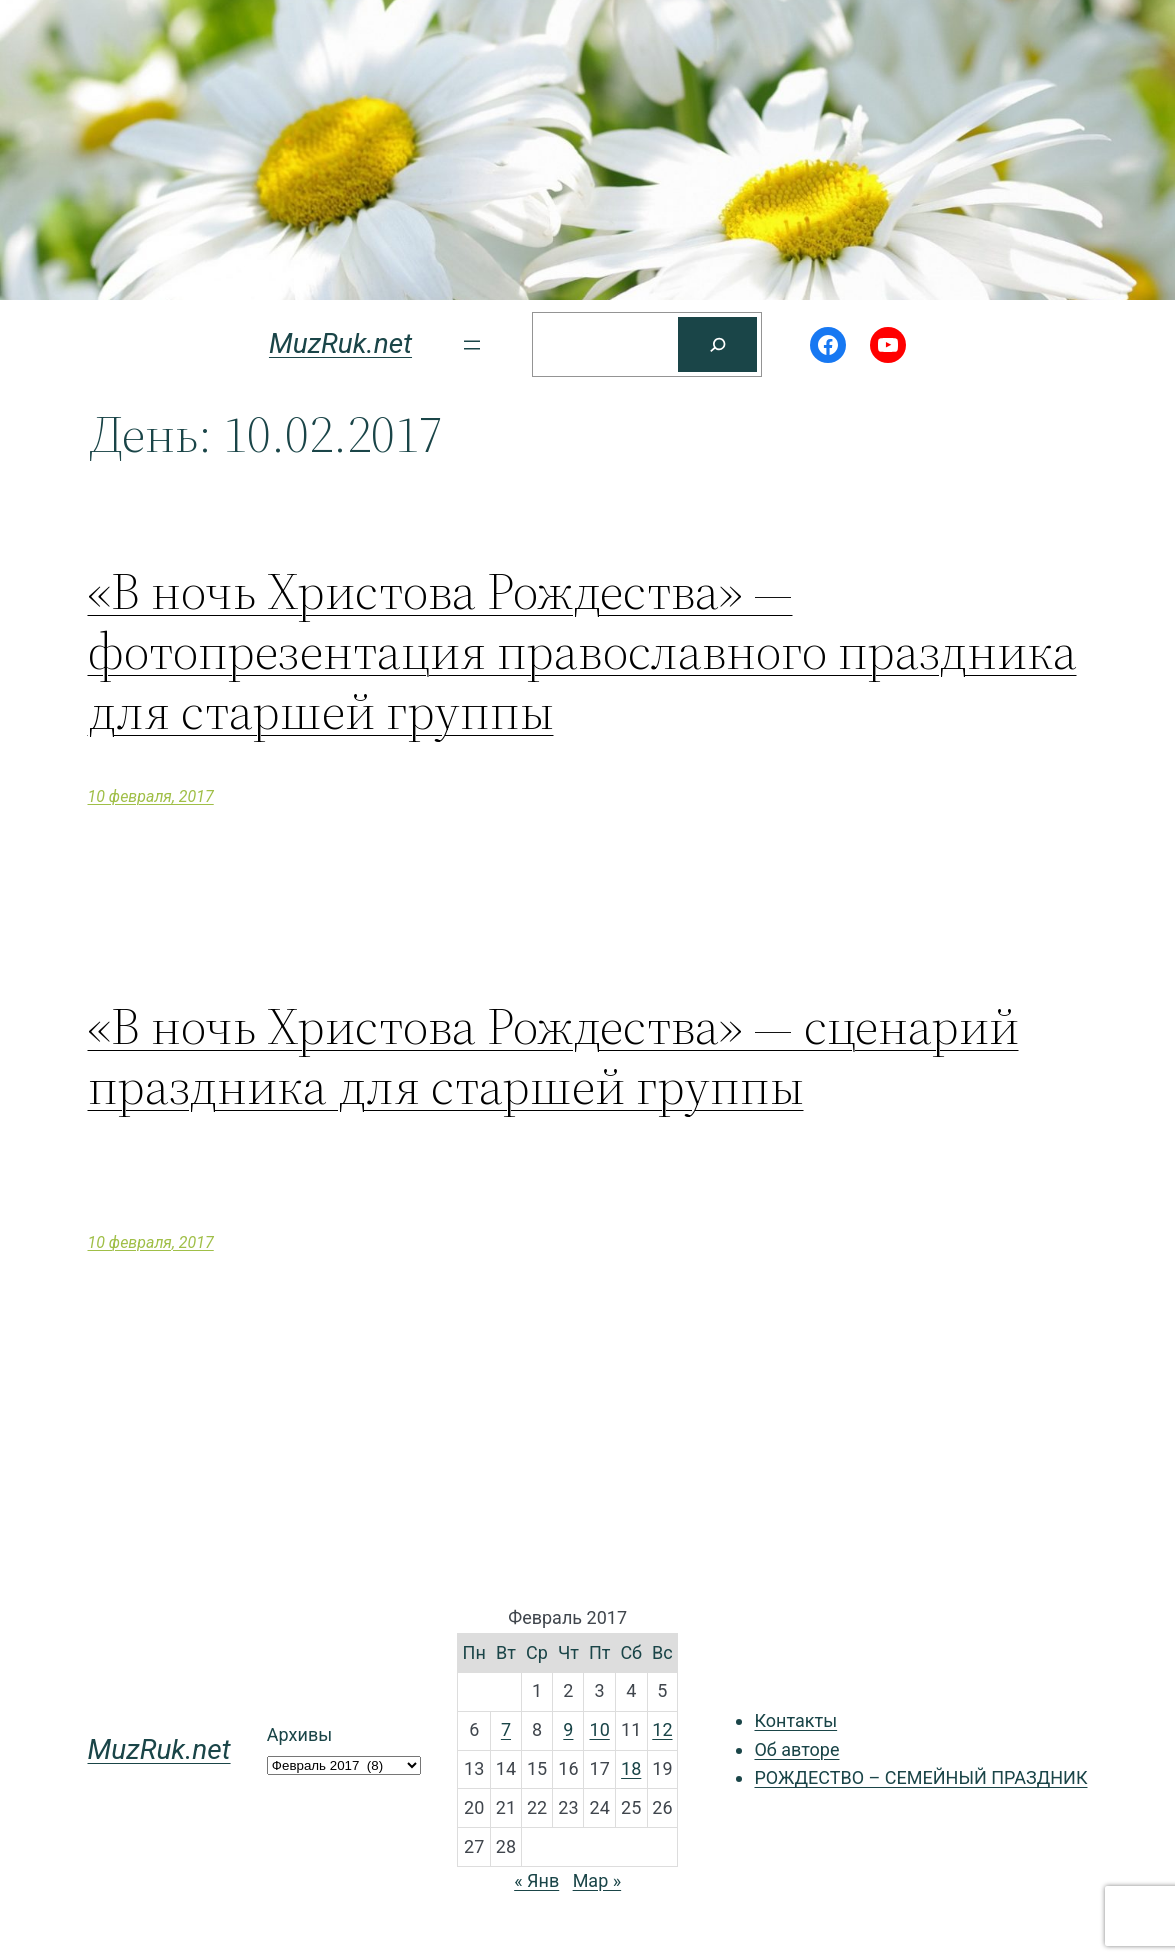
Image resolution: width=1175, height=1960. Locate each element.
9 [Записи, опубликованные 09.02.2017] (568, 1729)
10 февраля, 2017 (151, 796)
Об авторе (796, 1749)
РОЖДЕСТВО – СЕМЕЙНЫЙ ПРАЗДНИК (920, 1777)
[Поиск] (717, 344)
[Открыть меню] (472, 345)
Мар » (597, 1880)
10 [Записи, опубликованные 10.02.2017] (600, 1729)
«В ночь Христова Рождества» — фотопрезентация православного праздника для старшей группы (582, 650)
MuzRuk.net (340, 343)
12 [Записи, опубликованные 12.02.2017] (662, 1729)
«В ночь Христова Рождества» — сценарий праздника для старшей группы (553, 1056)
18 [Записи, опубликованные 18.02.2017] (631, 1768)
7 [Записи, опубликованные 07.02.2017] (506, 1729)
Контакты (795, 1720)
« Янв (536, 1880)
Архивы (299, 1734)
